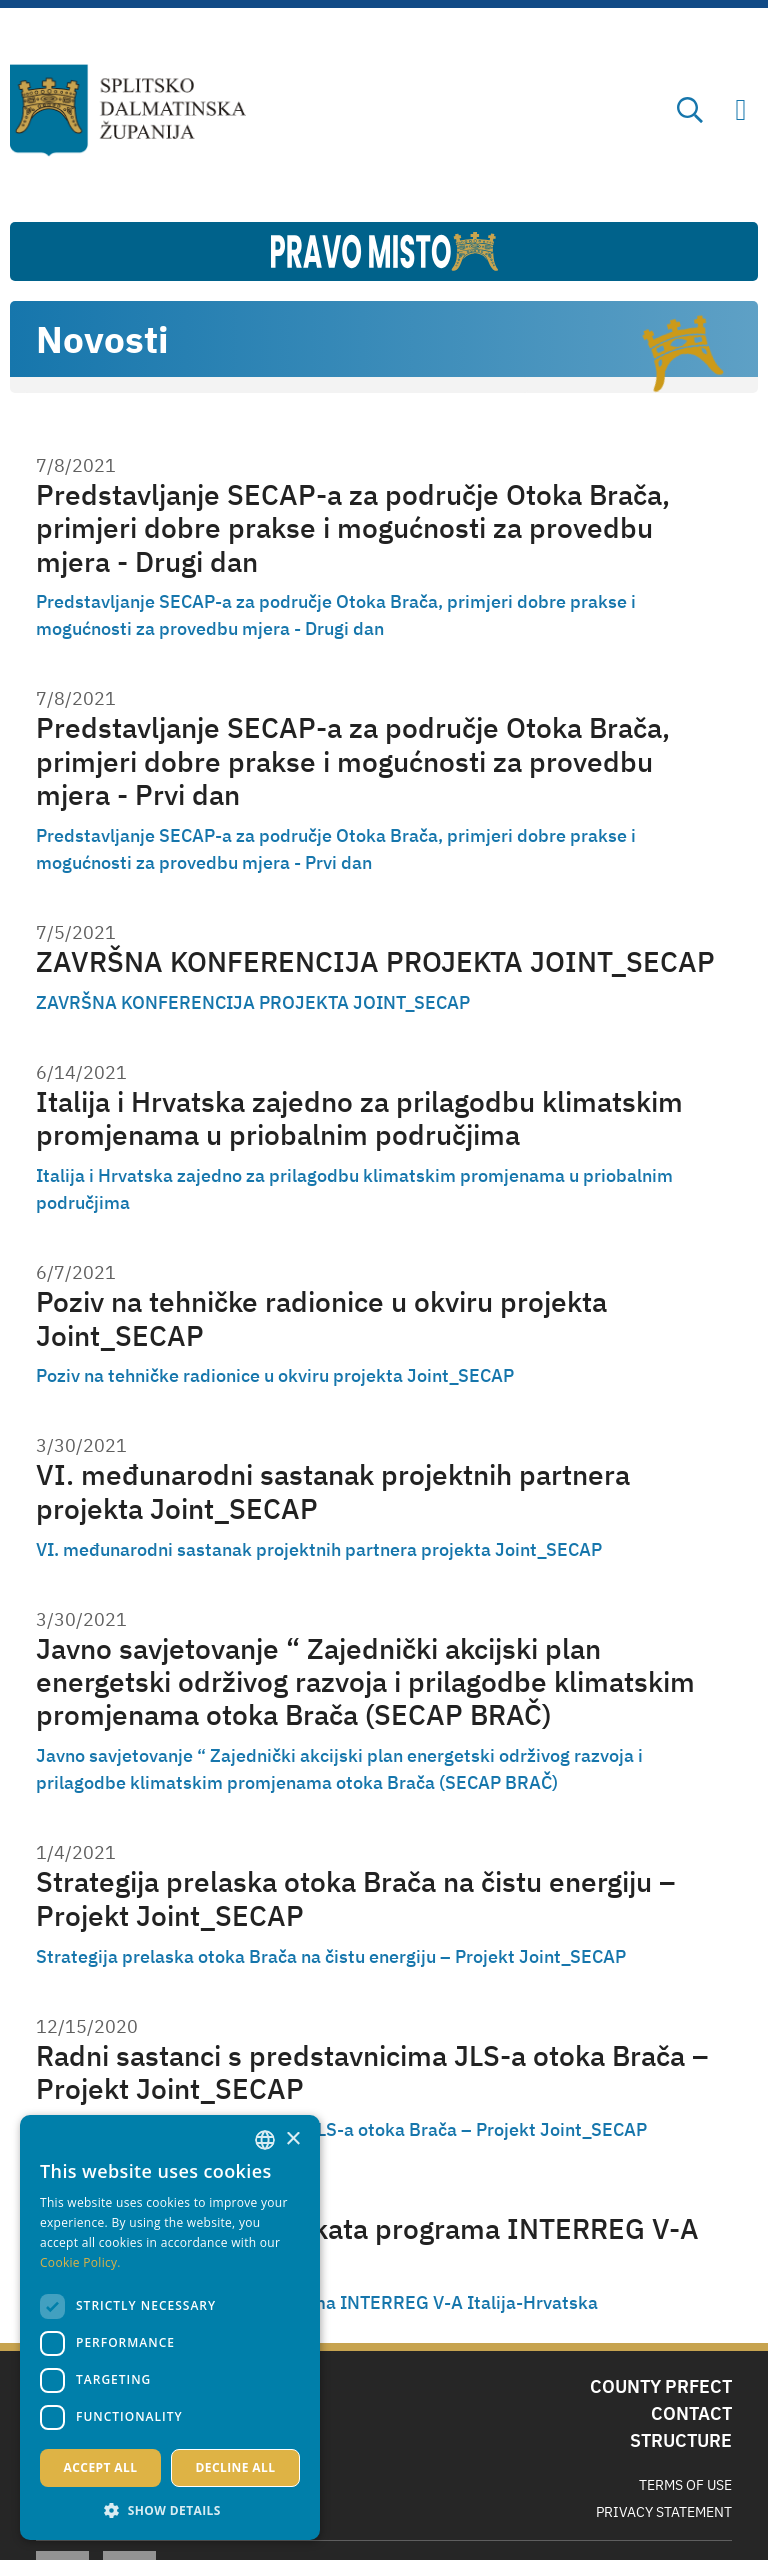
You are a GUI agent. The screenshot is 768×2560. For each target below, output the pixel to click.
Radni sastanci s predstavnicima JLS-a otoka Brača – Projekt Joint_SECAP (372, 2072)
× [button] (292, 2139)
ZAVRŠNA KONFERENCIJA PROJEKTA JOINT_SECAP (375, 962)
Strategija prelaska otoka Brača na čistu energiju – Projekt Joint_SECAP (355, 1898)
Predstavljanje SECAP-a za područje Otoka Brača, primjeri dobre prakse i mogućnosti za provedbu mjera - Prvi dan (353, 761)
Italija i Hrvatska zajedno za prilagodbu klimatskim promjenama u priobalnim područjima (359, 1118)
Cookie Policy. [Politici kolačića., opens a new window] (80, 2262)
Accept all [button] (101, 2467)
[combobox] (265, 2140)
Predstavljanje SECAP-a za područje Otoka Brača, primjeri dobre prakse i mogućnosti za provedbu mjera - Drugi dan (353, 528)
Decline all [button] (236, 2467)
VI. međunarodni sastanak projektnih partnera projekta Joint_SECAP (333, 1491)
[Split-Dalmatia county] (128, 111)
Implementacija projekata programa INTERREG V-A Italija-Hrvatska (367, 2245)
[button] (170, 2510)
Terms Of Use (685, 2485)
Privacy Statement (664, 2512)
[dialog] (170, 2327)
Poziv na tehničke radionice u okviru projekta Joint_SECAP (321, 1318)
